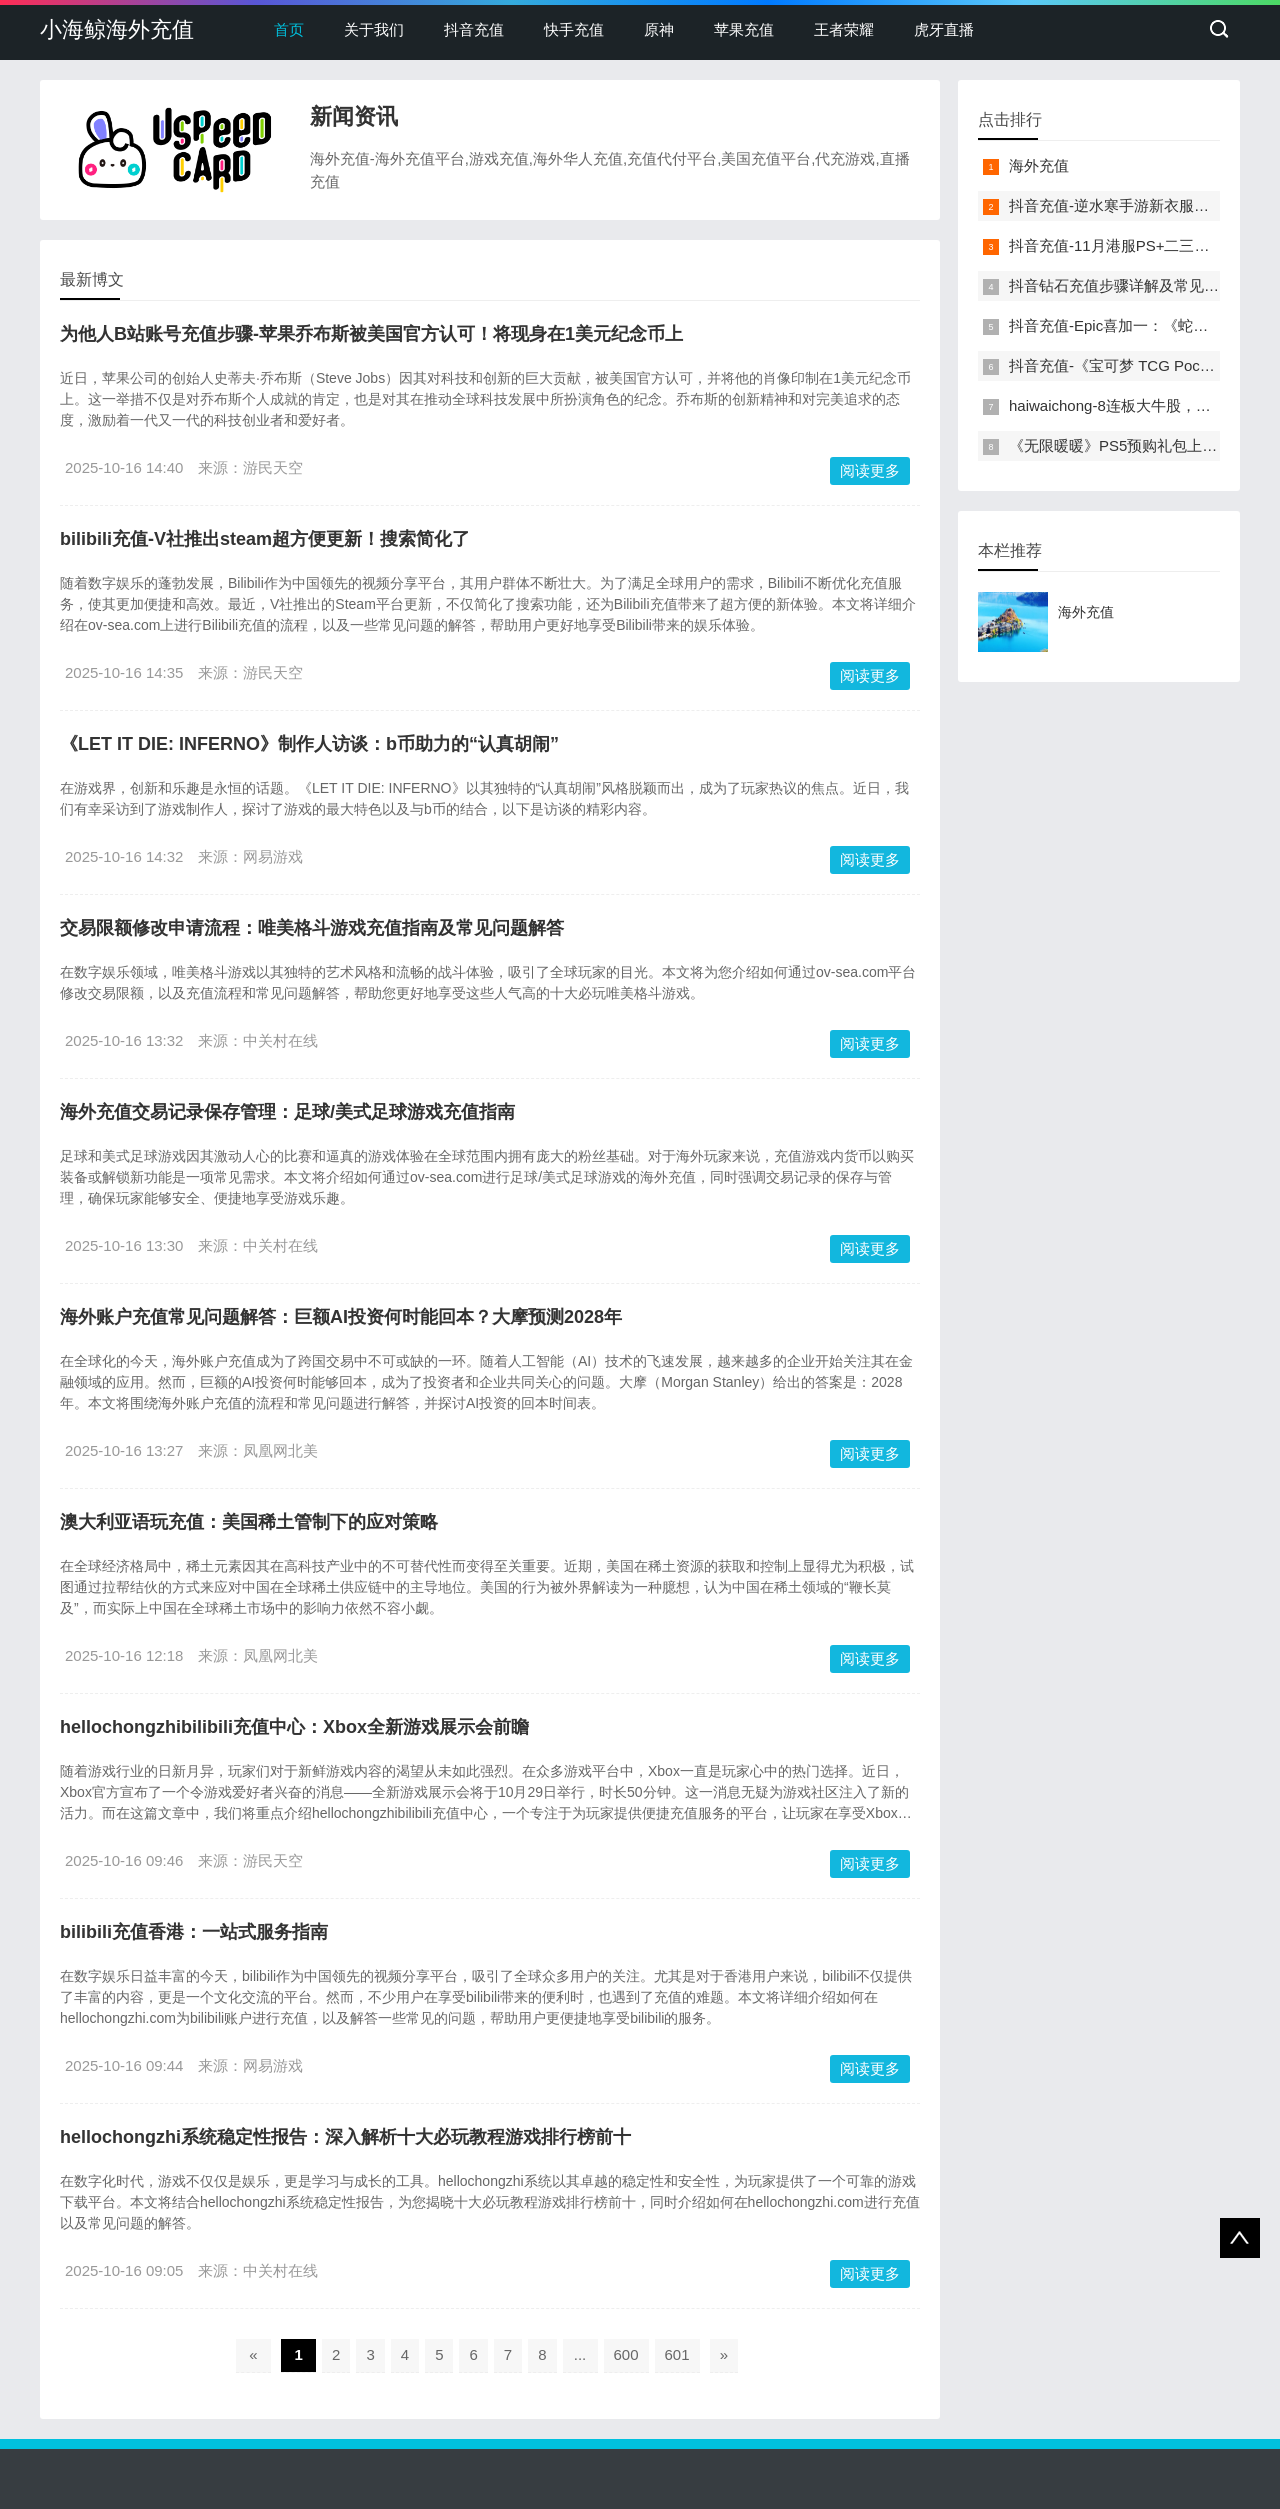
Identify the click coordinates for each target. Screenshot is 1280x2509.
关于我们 (374, 29)
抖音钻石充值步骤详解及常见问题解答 (1136, 285)
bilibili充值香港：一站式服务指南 (194, 1932)
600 (626, 2354)
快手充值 (574, 29)
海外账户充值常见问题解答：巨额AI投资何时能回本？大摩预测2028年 (341, 1317)
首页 (289, 29)
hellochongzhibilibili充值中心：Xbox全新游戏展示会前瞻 (294, 1727)
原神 (659, 29)
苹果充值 (744, 29)
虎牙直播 (944, 29)
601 (677, 2354)
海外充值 (1039, 165)
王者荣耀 (844, 29)
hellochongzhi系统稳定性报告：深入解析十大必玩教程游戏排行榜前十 (345, 2137)
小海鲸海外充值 (117, 29)
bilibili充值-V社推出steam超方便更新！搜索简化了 (265, 539)
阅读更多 (870, 470)
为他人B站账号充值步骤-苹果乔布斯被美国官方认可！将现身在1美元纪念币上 (371, 334)
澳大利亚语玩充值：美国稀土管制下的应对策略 (249, 1522)
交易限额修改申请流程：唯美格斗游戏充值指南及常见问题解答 (312, 928)
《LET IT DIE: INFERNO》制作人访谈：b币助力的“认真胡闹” (309, 744)
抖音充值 (474, 29)
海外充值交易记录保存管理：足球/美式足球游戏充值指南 (287, 1112)
